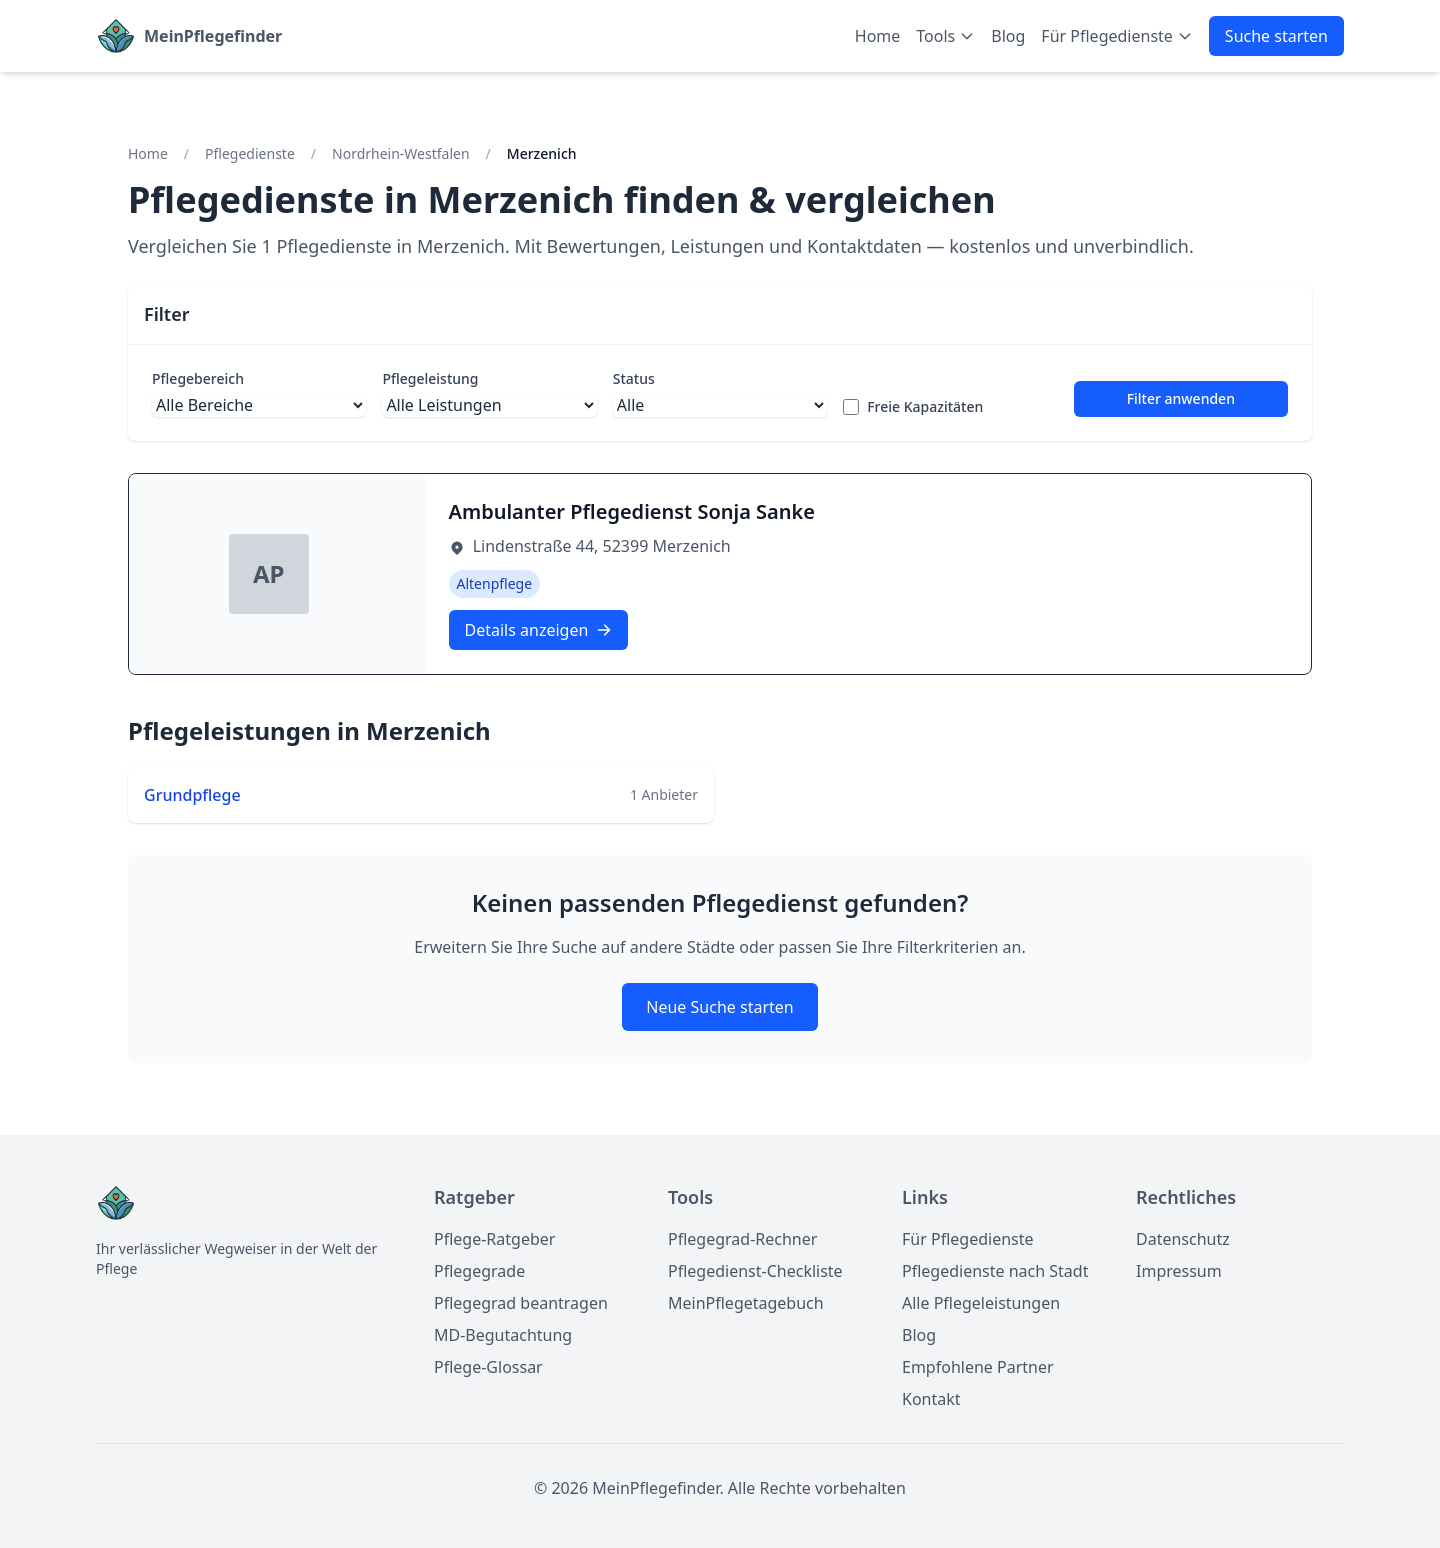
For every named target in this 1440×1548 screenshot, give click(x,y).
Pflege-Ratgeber (494, 1239)
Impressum (1179, 1271)
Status (634, 378)
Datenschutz (1183, 1239)
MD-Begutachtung (503, 1335)
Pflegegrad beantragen (521, 1303)
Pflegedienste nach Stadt (995, 1271)
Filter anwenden (1181, 398)
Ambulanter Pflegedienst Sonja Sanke (632, 511)
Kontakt (931, 1399)
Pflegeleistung (430, 378)
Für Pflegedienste (968, 1239)
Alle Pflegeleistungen (981, 1303)
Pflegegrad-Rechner (742, 1239)
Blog (1008, 36)
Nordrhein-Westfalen (401, 153)
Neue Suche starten (719, 1007)
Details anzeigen (539, 630)
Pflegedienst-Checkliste (755, 1271)
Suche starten (1276, 36)
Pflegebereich (198, 378)
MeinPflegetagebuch (746, 1303)
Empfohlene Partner (978, 1367)
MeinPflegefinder (213, 36)
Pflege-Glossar (488, 1367)
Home (878, 36)
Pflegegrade (479, 1271)
